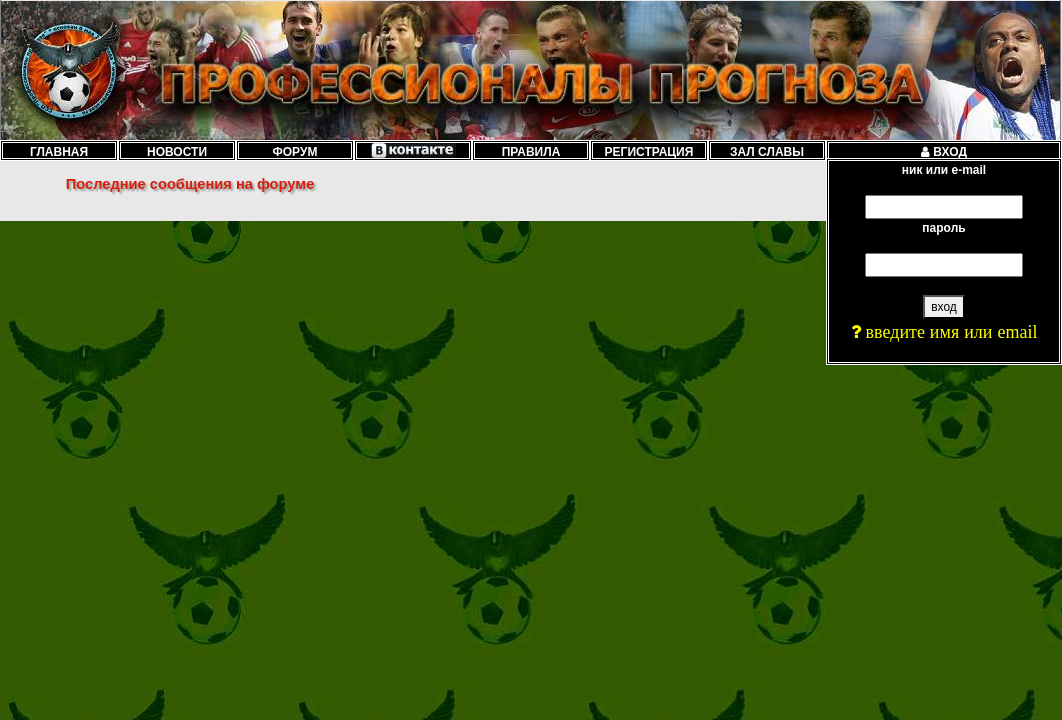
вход (944, 307)
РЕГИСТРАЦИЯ (649, 151)
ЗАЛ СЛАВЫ (767, 151)
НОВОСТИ (177, 151)
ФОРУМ (295, 151)
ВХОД (944, 151)
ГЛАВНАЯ (59, 151)
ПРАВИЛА (531, 151)
